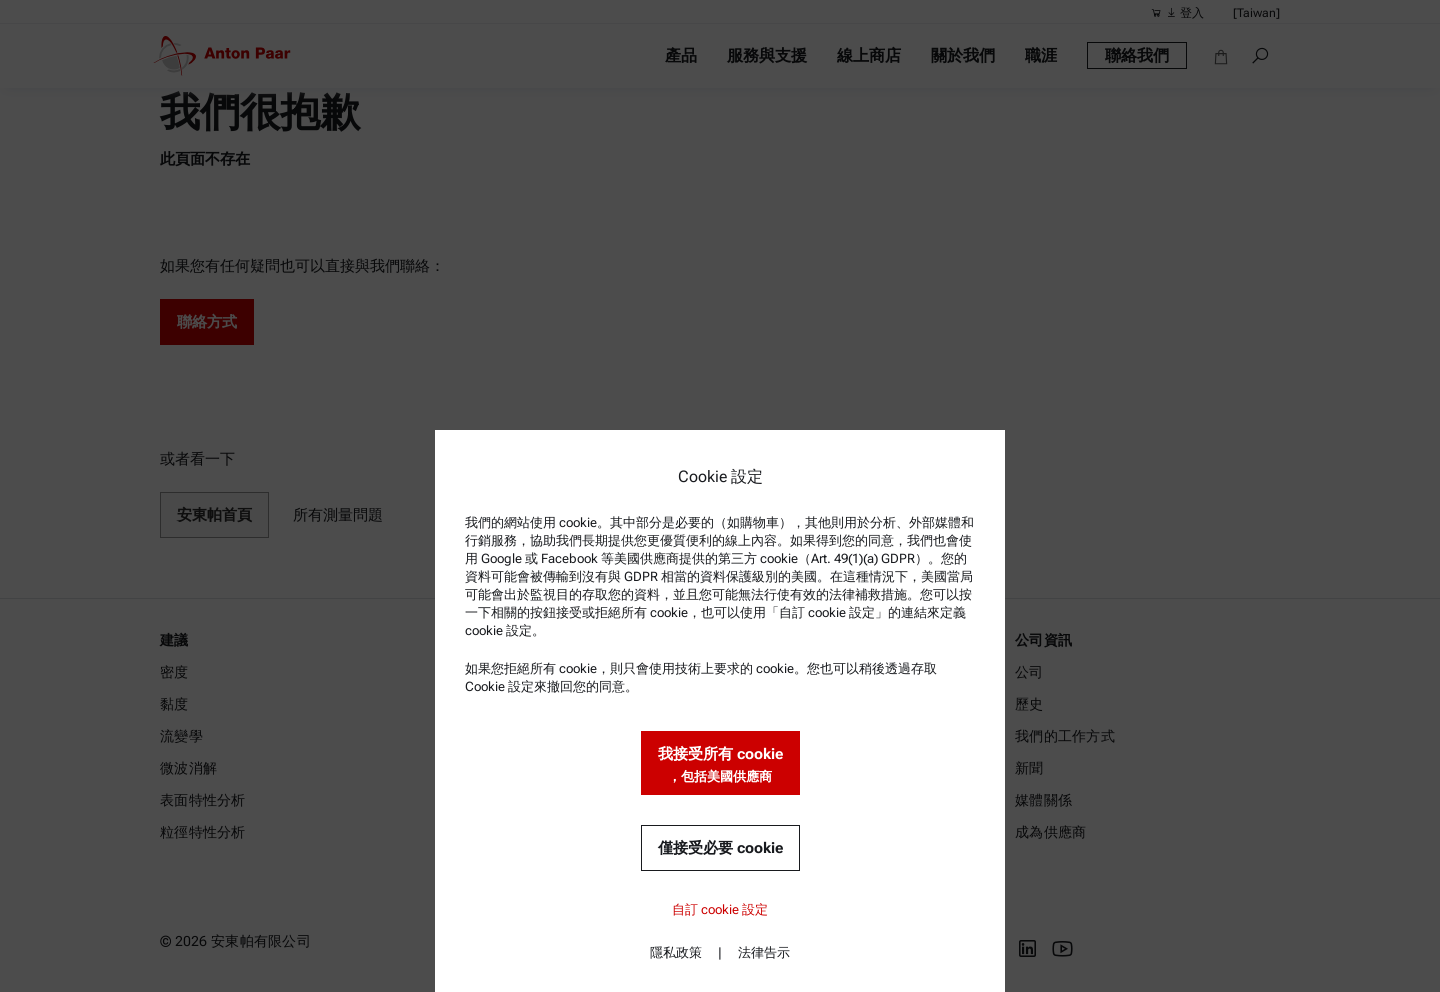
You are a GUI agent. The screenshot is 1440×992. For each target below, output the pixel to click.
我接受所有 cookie (720, 765)
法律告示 (764, 952)
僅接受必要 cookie (720, 848)
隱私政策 (676, 952)
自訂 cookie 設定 (720, 909)
